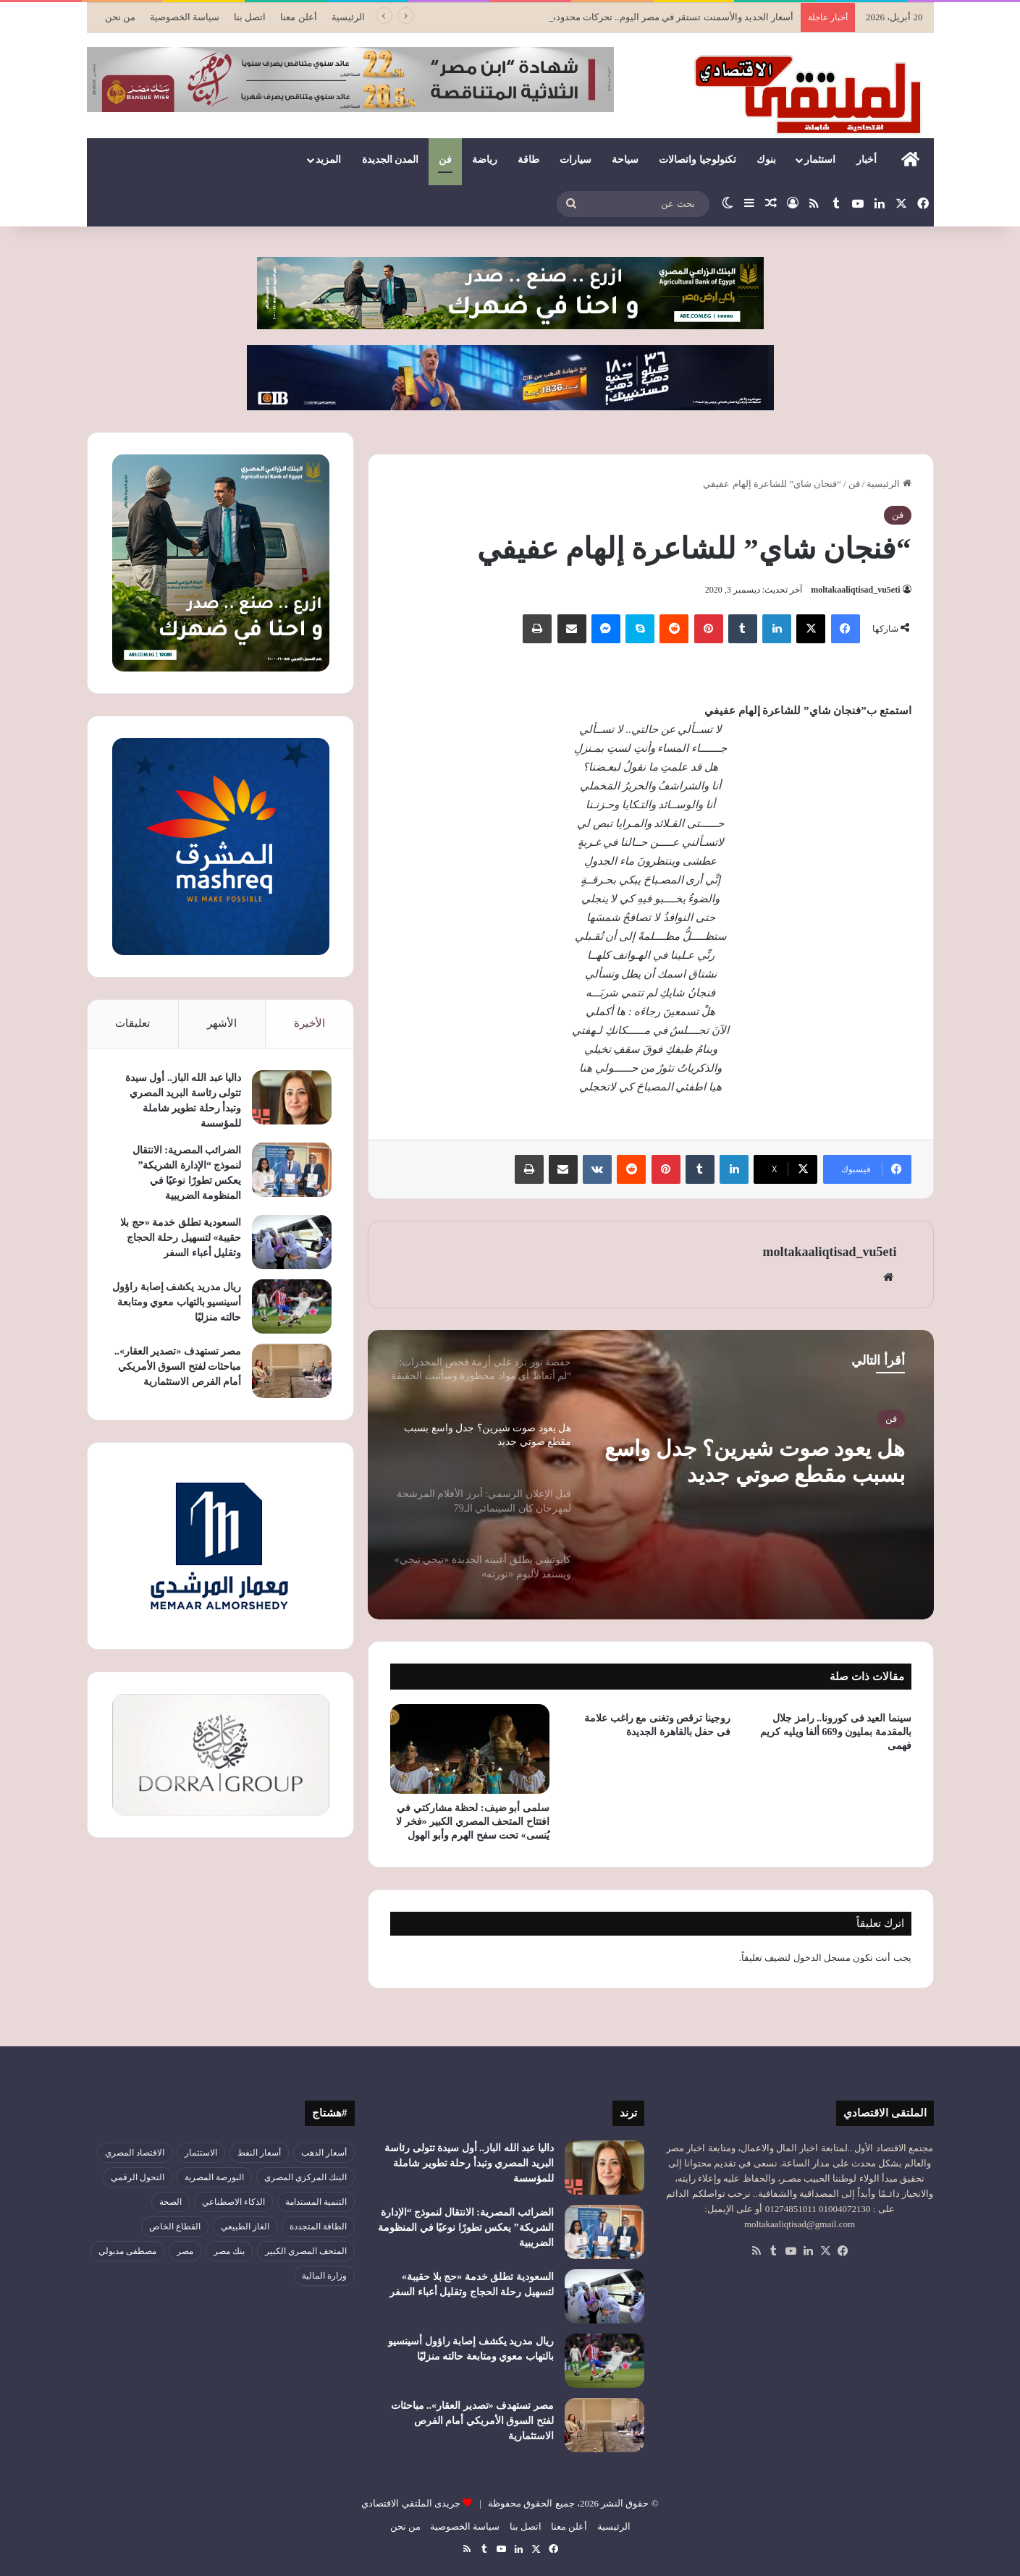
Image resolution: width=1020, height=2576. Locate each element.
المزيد (328, 159)
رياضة (484, 159)
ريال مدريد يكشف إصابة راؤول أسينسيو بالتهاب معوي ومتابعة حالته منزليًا (176, 1302)
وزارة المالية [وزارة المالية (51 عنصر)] (324, 2276)
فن (445, 159)
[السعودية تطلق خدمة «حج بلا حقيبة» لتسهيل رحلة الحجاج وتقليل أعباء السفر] (292, 1242)
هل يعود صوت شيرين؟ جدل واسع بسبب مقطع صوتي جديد (754, 1461)
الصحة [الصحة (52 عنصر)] (170, 2202)
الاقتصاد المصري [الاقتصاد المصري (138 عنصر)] (134, 2153)
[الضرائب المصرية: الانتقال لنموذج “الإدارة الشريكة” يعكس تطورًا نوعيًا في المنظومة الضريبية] (292, 1170)
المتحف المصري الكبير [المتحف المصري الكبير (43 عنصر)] (306, 2251)
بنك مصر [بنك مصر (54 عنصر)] (229, 2251)
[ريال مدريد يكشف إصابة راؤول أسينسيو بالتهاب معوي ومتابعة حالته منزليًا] (292, 1306)
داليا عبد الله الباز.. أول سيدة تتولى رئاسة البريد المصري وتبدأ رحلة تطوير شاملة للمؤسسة (469, 2163)
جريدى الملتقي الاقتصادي (410, 2503)
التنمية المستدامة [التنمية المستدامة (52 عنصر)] (316, 2202)
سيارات (575, 159)
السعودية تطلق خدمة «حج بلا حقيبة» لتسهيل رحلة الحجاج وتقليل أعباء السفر (180, 1237)
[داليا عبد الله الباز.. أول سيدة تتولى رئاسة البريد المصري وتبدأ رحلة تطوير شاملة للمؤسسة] (292, 1097)
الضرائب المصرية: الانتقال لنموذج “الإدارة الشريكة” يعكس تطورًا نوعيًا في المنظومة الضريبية (466, 2227)
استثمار (819, 159)
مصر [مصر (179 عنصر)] (185, 2251)
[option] (651, 1474)
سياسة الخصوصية (184, 17)
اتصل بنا (250, 17)
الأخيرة (309, 1023)
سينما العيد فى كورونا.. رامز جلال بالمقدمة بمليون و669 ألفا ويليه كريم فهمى (835, 1732)
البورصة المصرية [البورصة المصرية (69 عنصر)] (214, 2177)
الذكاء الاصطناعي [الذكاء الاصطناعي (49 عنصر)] (233, 2202)
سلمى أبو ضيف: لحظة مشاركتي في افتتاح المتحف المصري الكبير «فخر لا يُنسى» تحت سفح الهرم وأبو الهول (472, 1821)
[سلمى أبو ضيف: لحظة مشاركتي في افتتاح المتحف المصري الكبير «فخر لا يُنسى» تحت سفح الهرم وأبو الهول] (469, 1749)
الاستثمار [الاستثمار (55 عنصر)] (201, 2153)
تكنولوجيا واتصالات (697, 159)
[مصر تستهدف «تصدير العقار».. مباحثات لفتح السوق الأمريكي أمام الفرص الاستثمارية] (292, 1371)
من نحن (120, 17)
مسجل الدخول (822, 1957)
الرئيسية (348, 17)
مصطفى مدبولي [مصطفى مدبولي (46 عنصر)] (127, 2251)
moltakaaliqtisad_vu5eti (855, 590)
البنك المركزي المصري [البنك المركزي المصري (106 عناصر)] (305, 2177)
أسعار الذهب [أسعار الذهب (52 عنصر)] (324, 2153)
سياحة (625, 159)
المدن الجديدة (390, 159)
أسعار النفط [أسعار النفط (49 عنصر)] (259, 2153)
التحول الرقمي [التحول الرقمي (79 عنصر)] (137, 2177)
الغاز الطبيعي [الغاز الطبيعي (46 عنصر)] (245, 2226)
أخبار (866, 159)
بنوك (766, 159)
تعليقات (132, 1023)
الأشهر (222, 1023)
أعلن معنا (298, 17)
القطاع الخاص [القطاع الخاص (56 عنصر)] (175, 2226)
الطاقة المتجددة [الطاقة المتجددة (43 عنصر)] (318, 2226)
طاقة (528, 159)
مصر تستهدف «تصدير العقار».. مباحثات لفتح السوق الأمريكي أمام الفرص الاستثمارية (178, 1366)
